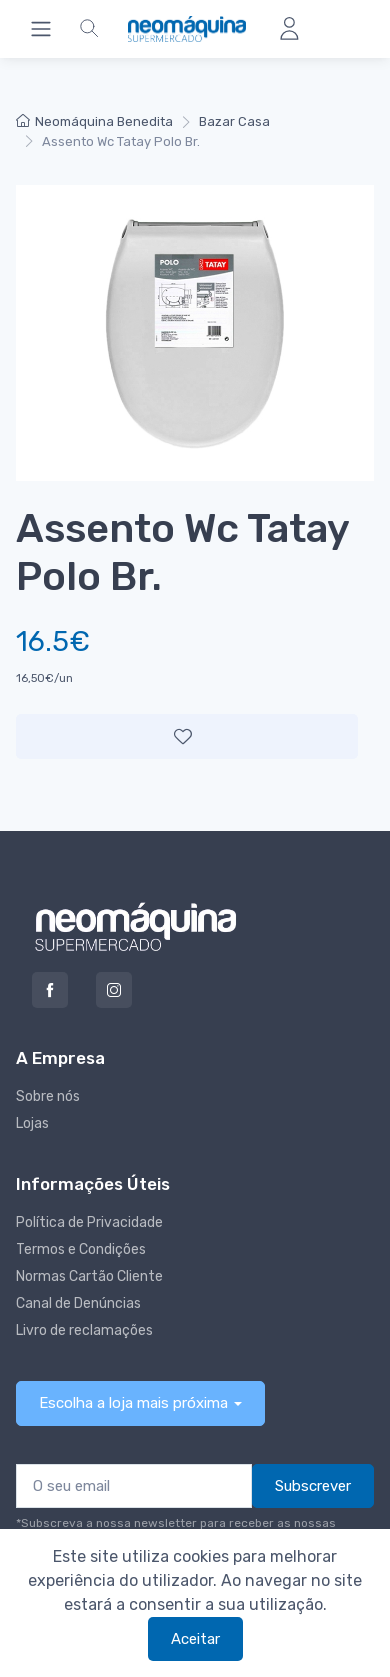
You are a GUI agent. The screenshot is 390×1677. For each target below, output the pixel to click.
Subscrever (313, 1486)
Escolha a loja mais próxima (133, 1403)
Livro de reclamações (84, 1330)
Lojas (32, 1123)
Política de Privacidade (89, 1222)
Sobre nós (48, 1096)
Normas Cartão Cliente (89, 1276)
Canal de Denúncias (78, 1303)
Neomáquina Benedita (94, 121)
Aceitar (195, 1639)
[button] (89, 29)
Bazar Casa (234, 121)
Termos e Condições (81, 1249)
